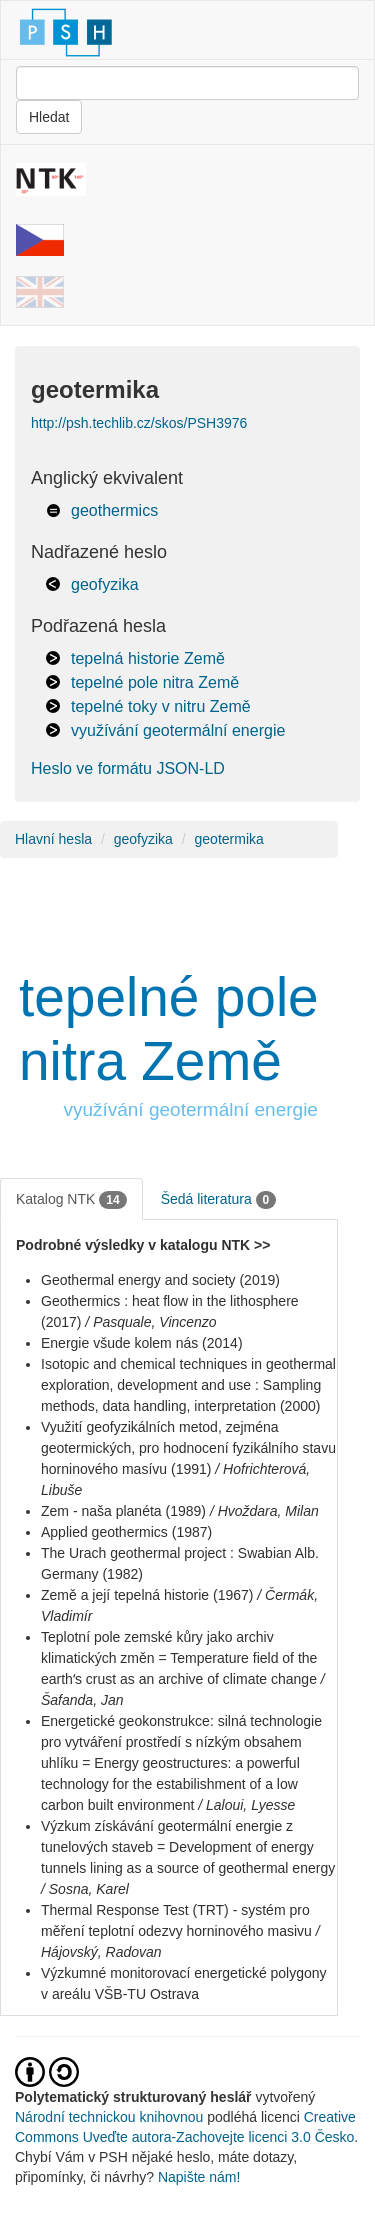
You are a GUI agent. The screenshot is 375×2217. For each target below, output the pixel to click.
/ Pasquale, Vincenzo (150, 1322)
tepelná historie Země (148, 658)
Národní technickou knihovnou (109, 2117)
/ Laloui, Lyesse (246, 1805)
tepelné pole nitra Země (155, 682)
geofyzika (105, 584)
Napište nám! (199, 2177)
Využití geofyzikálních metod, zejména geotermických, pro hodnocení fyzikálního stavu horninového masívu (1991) (188, 1448)
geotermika (229, 839)
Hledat (49, 117)
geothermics (114, 510)
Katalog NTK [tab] (71, 1200)
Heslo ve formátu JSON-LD (128, 768)
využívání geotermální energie (178, 730)
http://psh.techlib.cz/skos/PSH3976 (139, 423)
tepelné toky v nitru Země (161, 706)
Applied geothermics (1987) (126, 1532)
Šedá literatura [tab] (219, 1200)
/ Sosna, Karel (85, 1889)
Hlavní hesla (53, 839)
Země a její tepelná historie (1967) (147, 1595)
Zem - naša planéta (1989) (123, 1511)
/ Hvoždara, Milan (264, 1511)
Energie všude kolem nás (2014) (142, 1343)
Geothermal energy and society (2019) (160, 1280)
